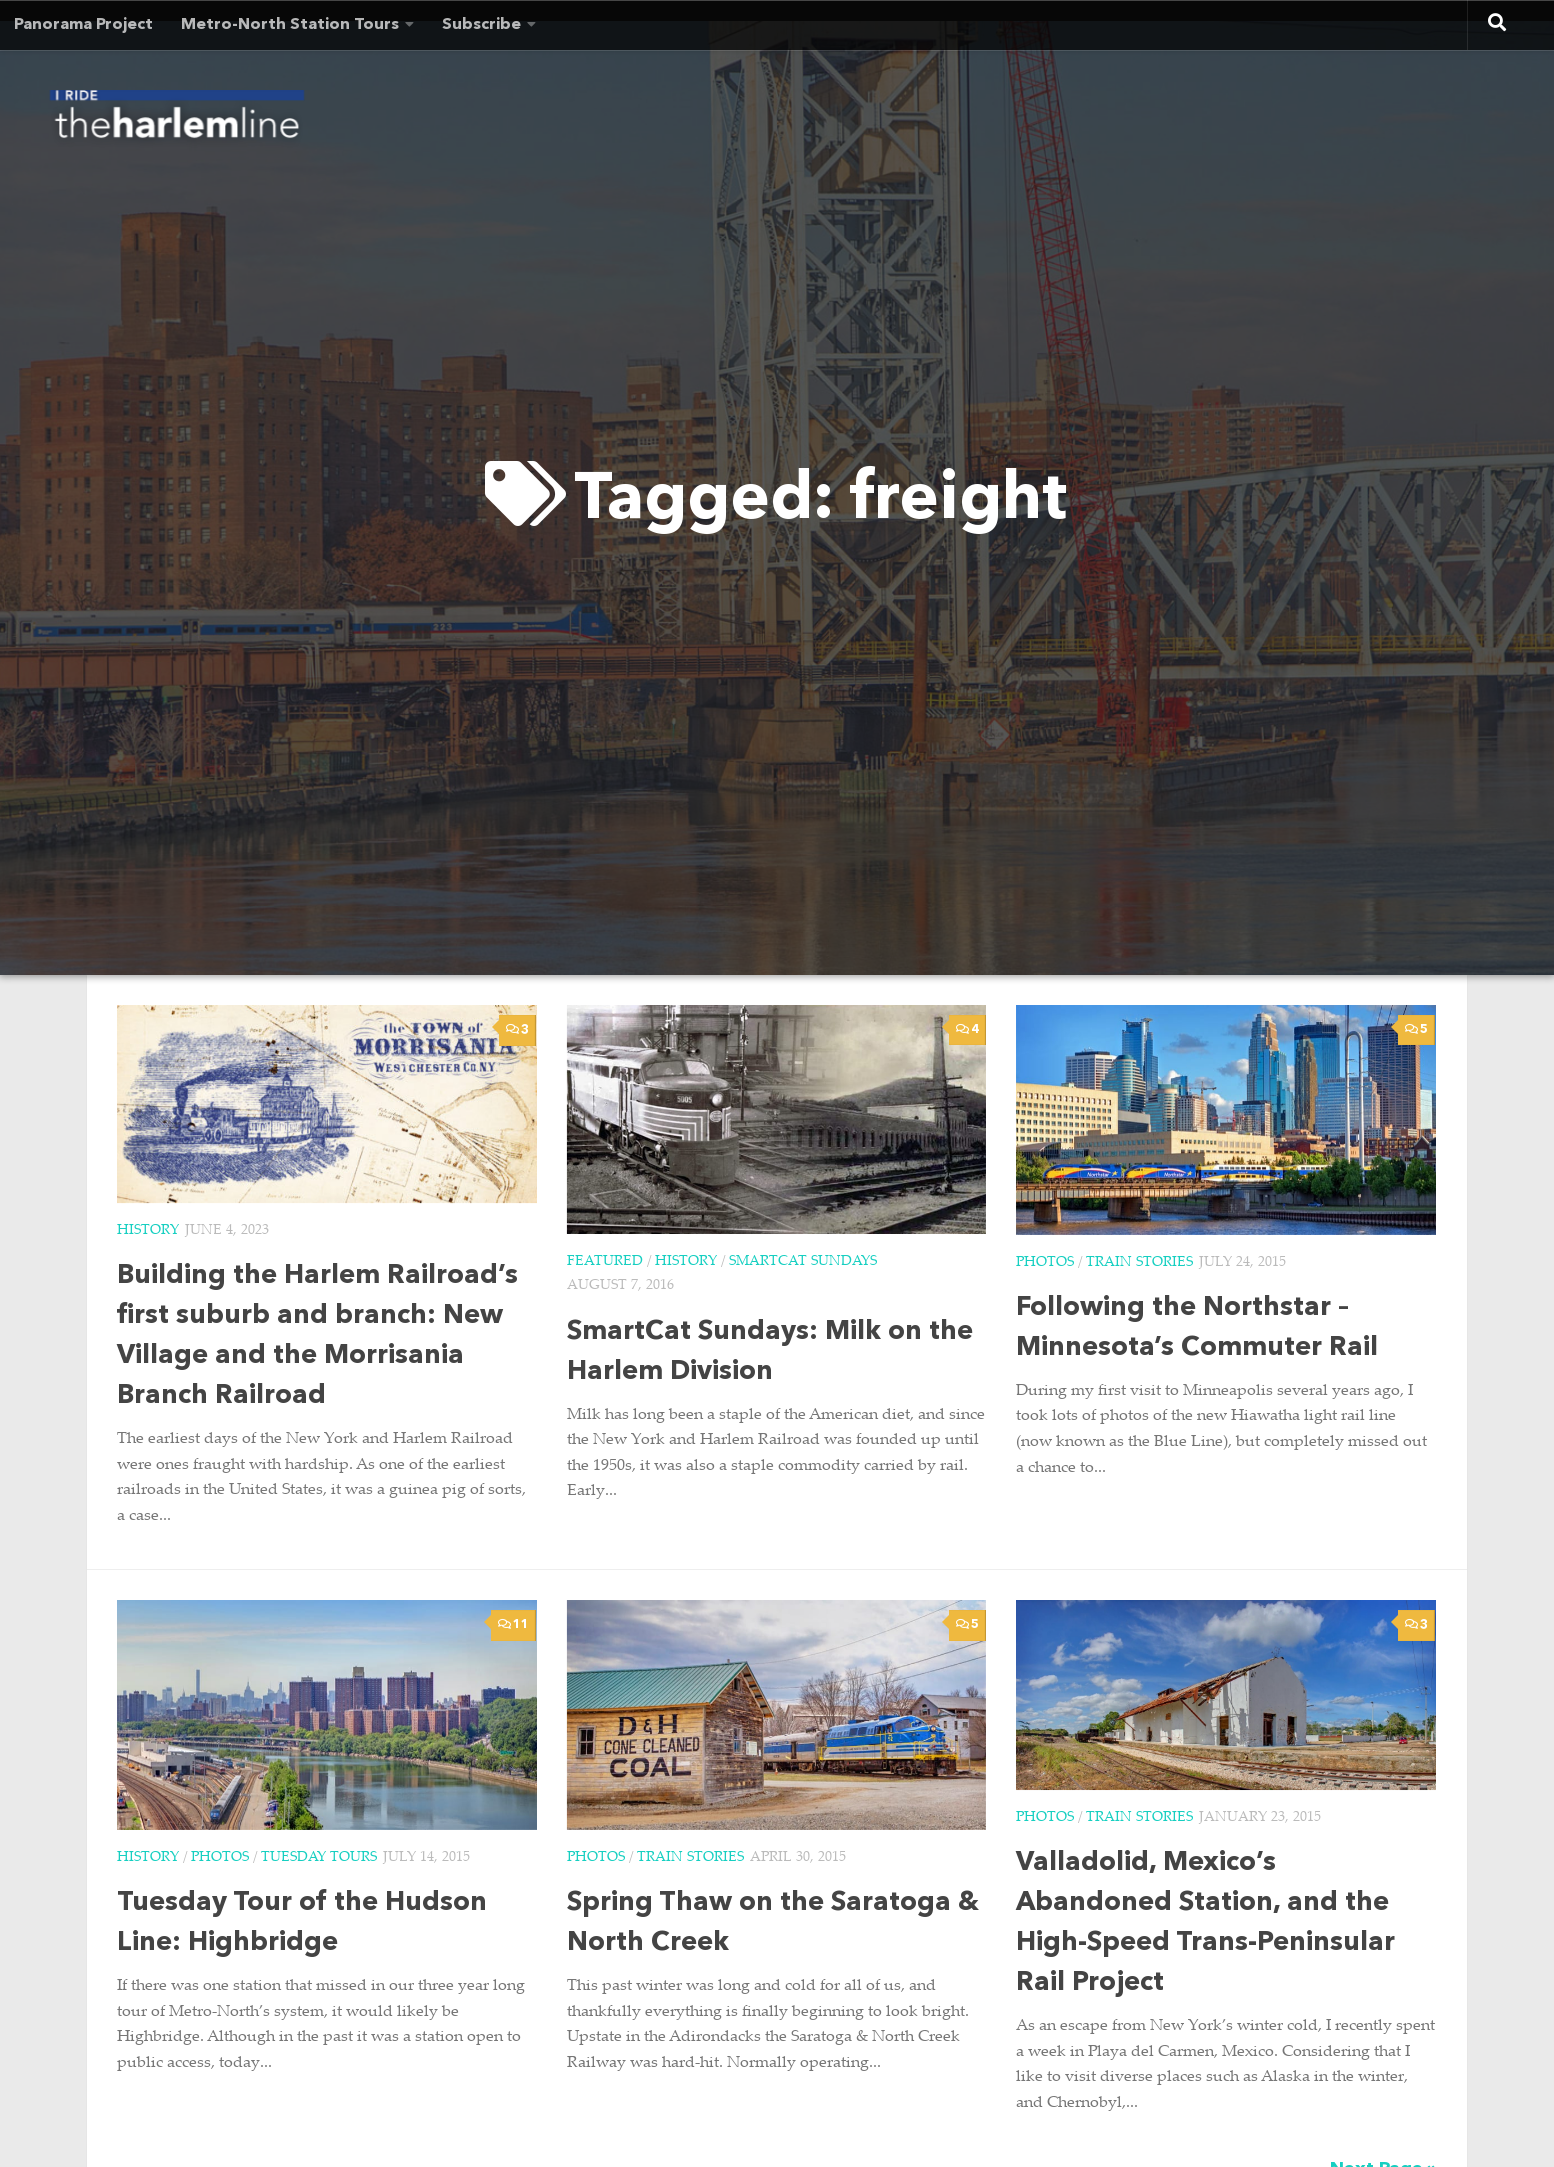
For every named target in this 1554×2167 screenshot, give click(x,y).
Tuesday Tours (319, 1858)
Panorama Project (83, 25)
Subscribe (481, 25)
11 (513, 1624)
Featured (605, 1262)
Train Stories (1139, 1263)
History (148, 1231)
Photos (1045, 1263)
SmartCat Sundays (803, 1262)
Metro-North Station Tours (290, 25)
